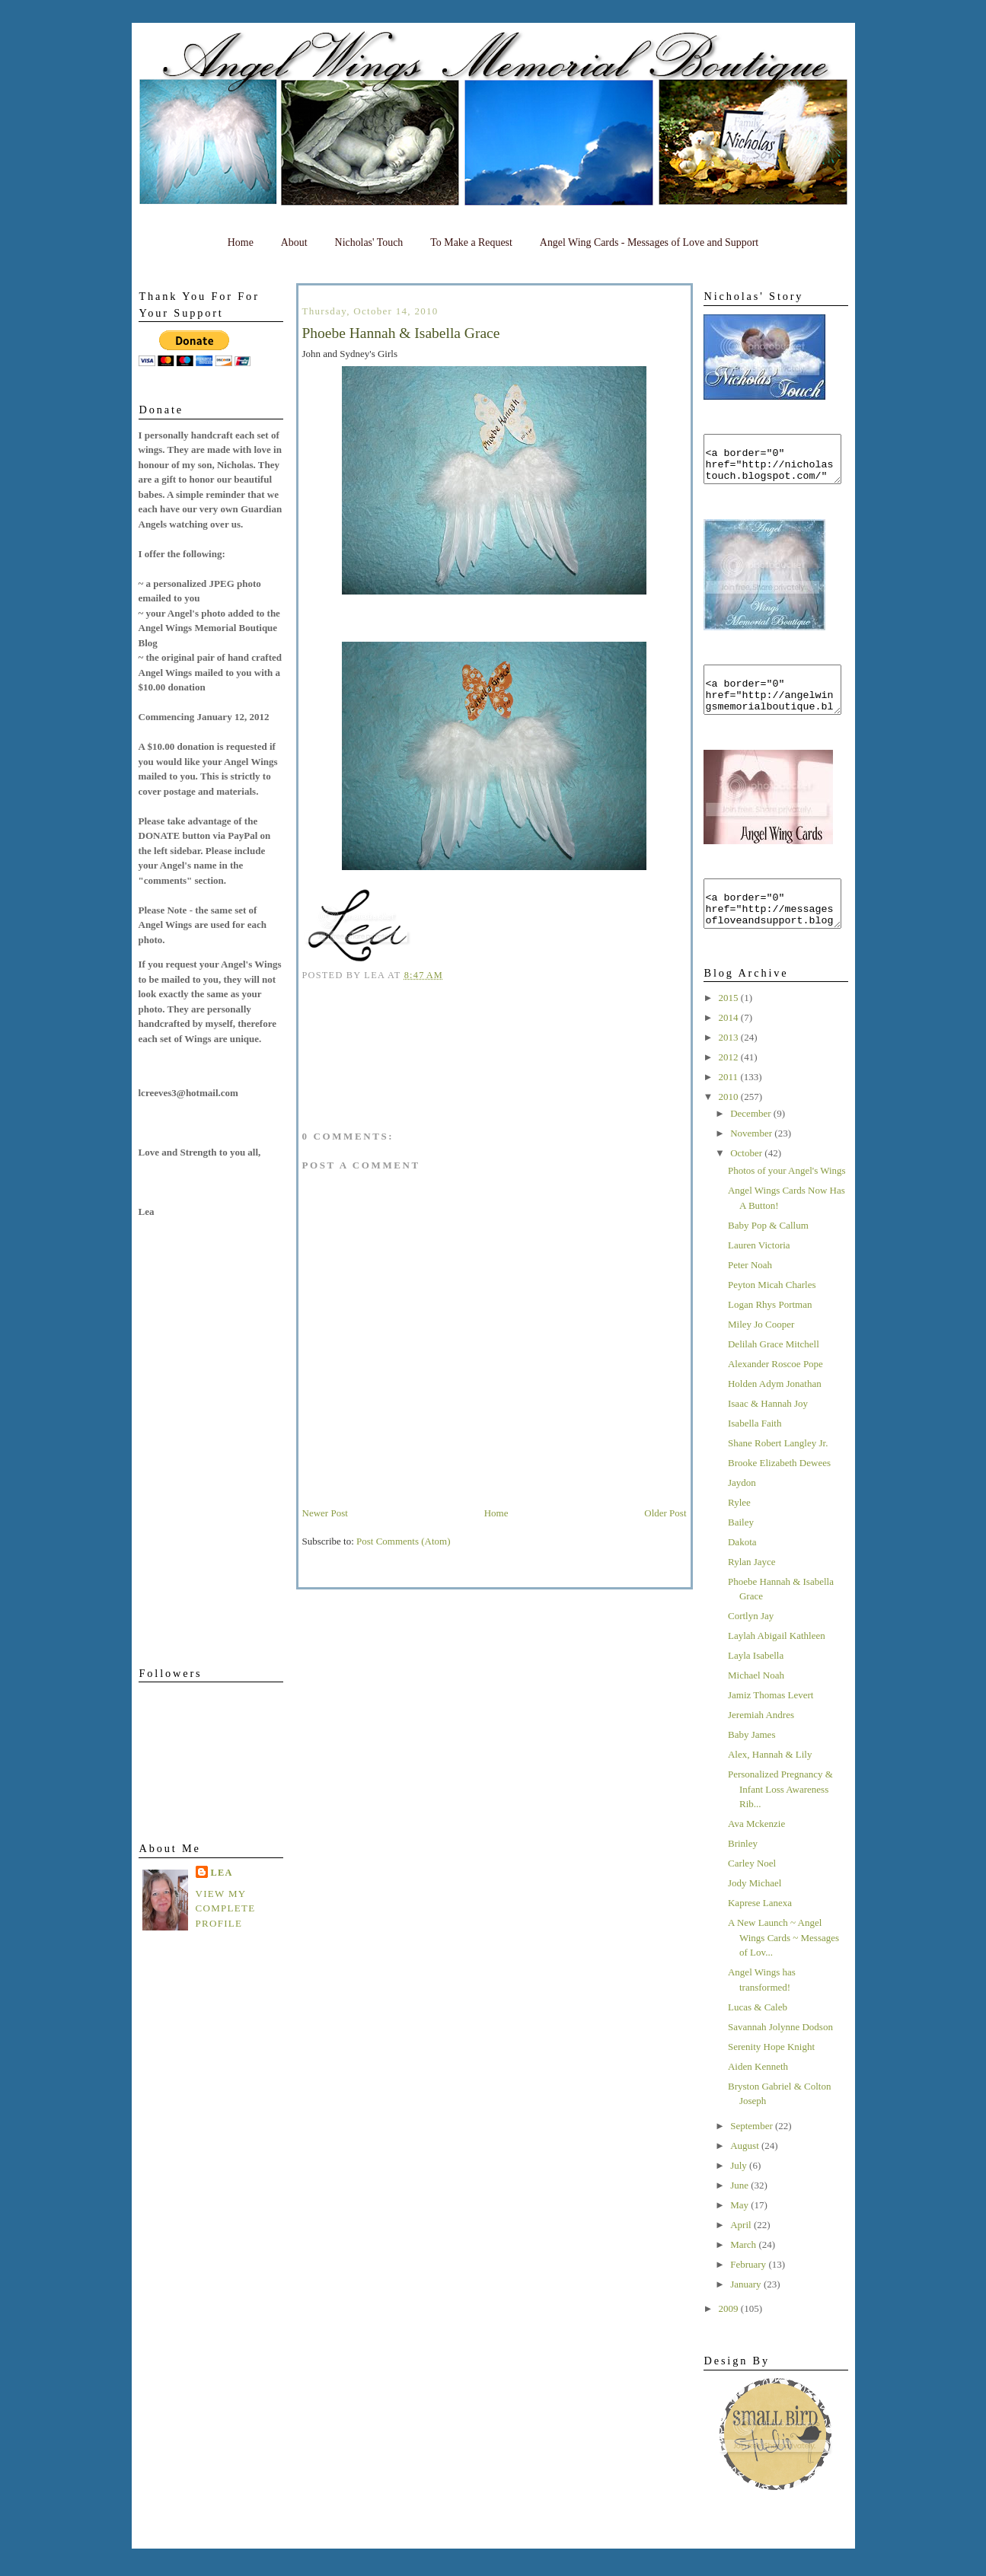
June (740, 2212)
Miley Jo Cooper (761, 1351)
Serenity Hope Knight (771, 2074)
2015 (730, 1025)
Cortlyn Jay (751, 1643)
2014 (730, 1044)
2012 (730, 1084)
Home (241, 242)
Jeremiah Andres (761, 1742)
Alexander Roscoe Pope (775, 1391)
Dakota (742, 1569)
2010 (730, 1124)
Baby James (751, 1762)
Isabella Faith (754, 1450)
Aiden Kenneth (758, 2093)
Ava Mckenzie (756, 1851)
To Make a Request (471, 242)
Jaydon (742, 1510)
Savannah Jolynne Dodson (780, 2054)
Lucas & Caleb (757, 2034)
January (747, 2311)
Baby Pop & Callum (768, 1252)
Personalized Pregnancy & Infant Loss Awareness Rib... (780, 1816)
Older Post (665, 1513)
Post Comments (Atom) (403, 1541)
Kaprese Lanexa (760, 1930)
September (752, 2153)
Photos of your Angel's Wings (787, 1198)
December (752, 1140)
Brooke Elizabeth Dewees (779, 1490)
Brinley (743, 1870)
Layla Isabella (755, 1682)
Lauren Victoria (759, 1272)
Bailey (741, 1549)
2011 (730, 1104)
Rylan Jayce (752, 1589)
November (752, 1160)
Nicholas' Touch (369, 242)
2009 (730, 2336)
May (740, 2232)
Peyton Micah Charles (772, 1312)
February (749, 2291)
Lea (222, 1872)
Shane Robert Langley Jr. (778, 1470)
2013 (730, 1064)
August (745, 2173)
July (739, 2192)
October (747, 1180)
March (744, 2272)
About (294, 242)
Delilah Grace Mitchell (773, 1371)
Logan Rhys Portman (770, 1331)
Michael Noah (756, 1702)
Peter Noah (750, 1292)
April (742, 2252)
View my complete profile (226, 1908)
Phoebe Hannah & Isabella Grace (401, 333)
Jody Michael (754, 1910)
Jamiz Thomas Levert (770, 1722)
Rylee (739, 1529)
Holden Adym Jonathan (775, 1411)
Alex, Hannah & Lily (770, 1781)
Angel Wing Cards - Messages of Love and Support (649, 242)
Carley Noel (752, 1890)
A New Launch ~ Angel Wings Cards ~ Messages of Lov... (783, 1964)
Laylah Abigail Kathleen (776, 1663)
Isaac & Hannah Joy (768, 1430)
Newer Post (325, 1513)
